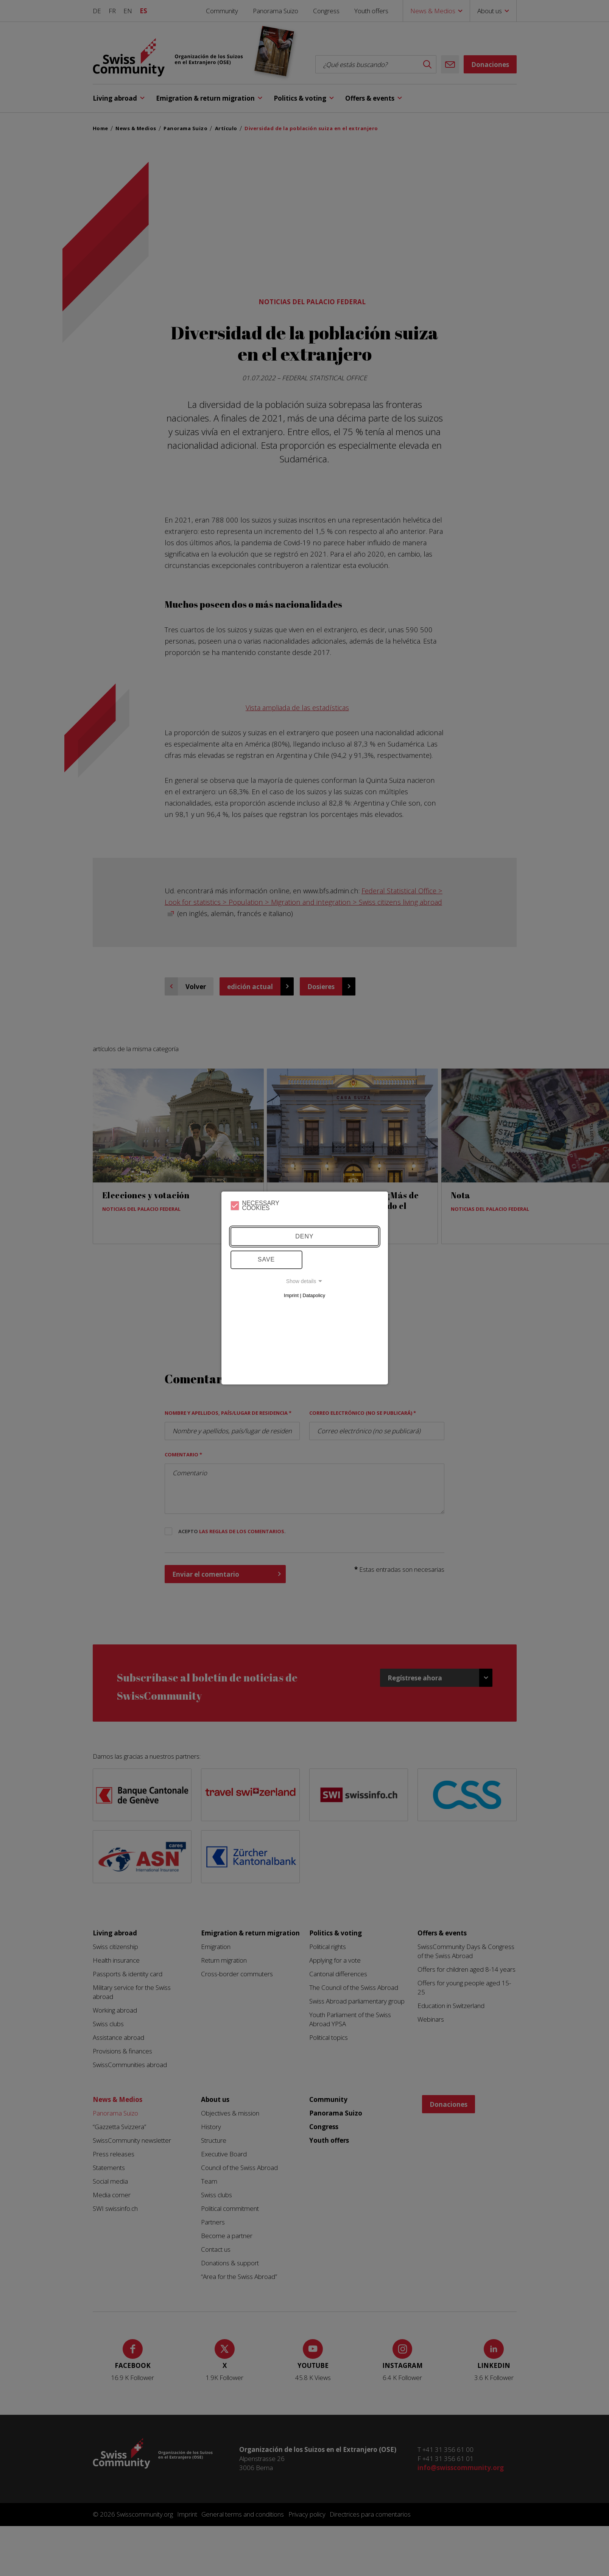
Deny (304, 1236)
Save (266, 1259)
